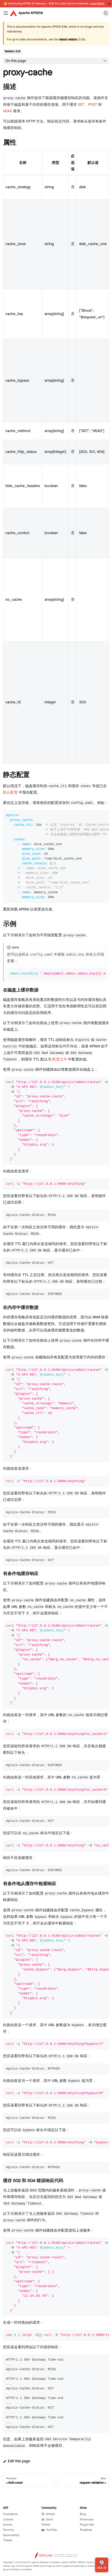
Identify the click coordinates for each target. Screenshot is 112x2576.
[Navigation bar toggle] (6, 13)
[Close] (109, 3)
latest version (68, 39)
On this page (15, 61)
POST (92, 104)
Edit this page (16, 2461)
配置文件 (59, 1059)
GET (81, 104)
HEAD (7, 111)
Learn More (97, 3)
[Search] (105, 13)
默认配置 (10, 792)
